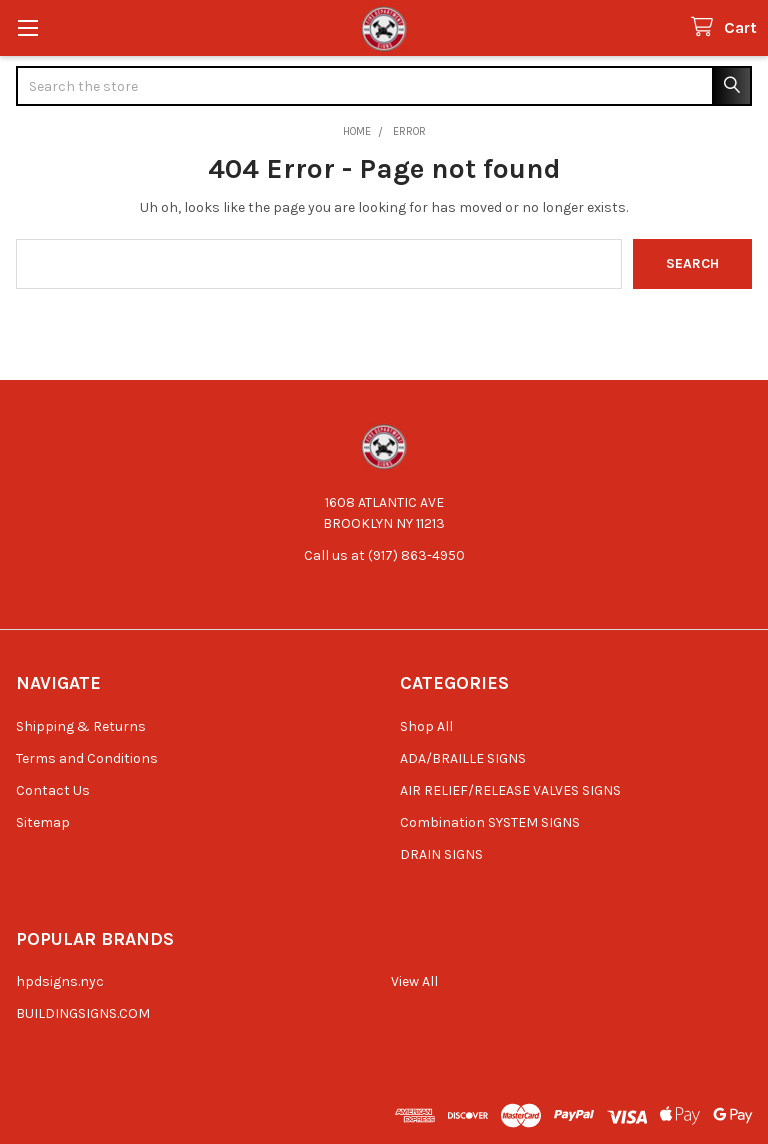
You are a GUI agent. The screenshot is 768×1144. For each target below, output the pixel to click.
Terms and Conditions (87, 758)
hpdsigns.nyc (60, 981)
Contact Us (53, 790)
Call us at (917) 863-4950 (384, 555)
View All (414, 981)
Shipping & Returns (81, 726)
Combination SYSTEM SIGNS (490, 822)
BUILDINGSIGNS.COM (83, 1013)
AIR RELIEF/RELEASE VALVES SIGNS (510, 790)
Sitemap (43, 822)
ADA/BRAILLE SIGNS (463, 758)
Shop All (426, 726)
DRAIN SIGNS (441, 854)
